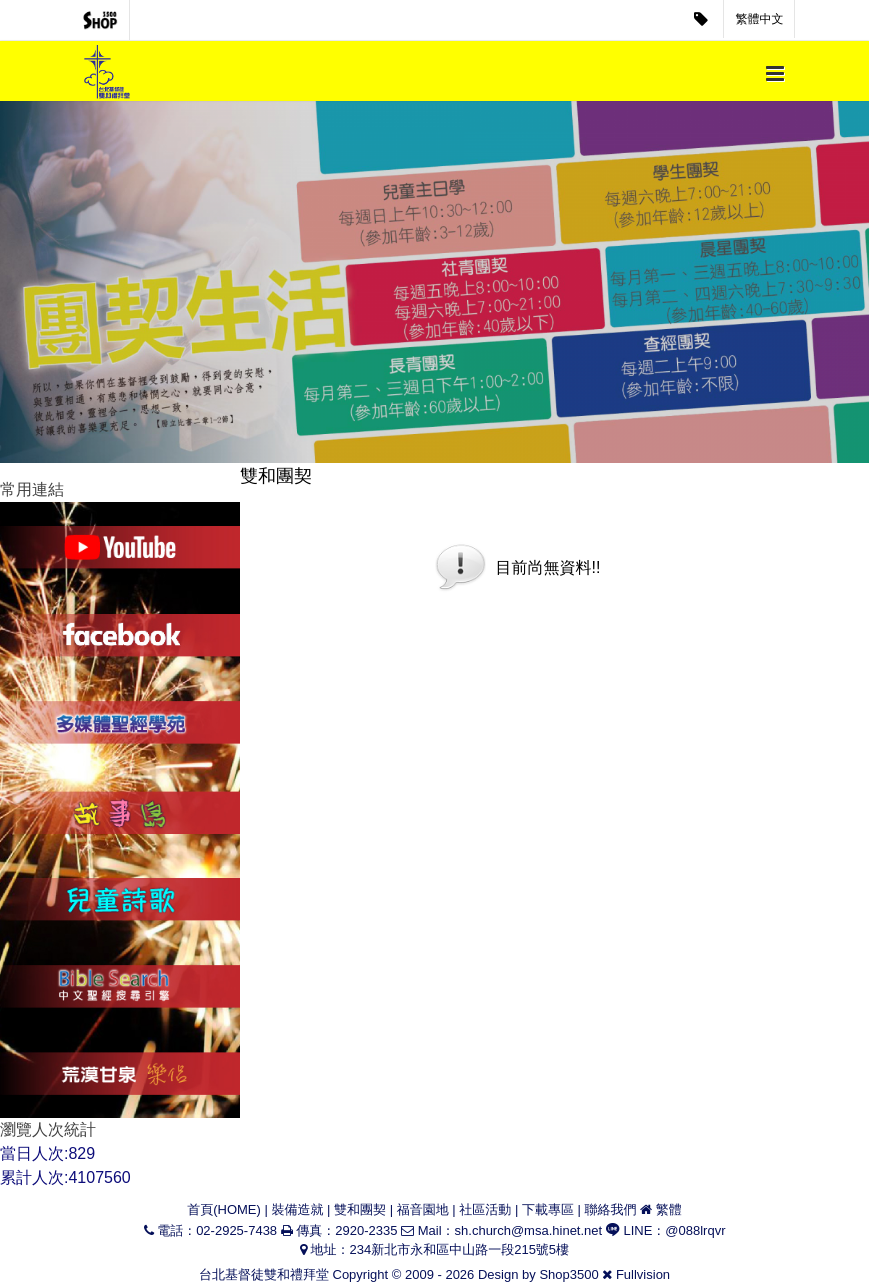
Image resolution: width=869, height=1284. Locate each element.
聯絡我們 (611, 1209)
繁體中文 (760, 19)
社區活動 (485, 1209)
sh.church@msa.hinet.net (529, 1230)
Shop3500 (568, 1274)
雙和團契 (360, 1209)
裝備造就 (297, 1209)
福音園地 (423, 1209)
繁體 (669, 1209)
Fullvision (643, 1274)
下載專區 (548, 1209)
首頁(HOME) (224, 1209)
